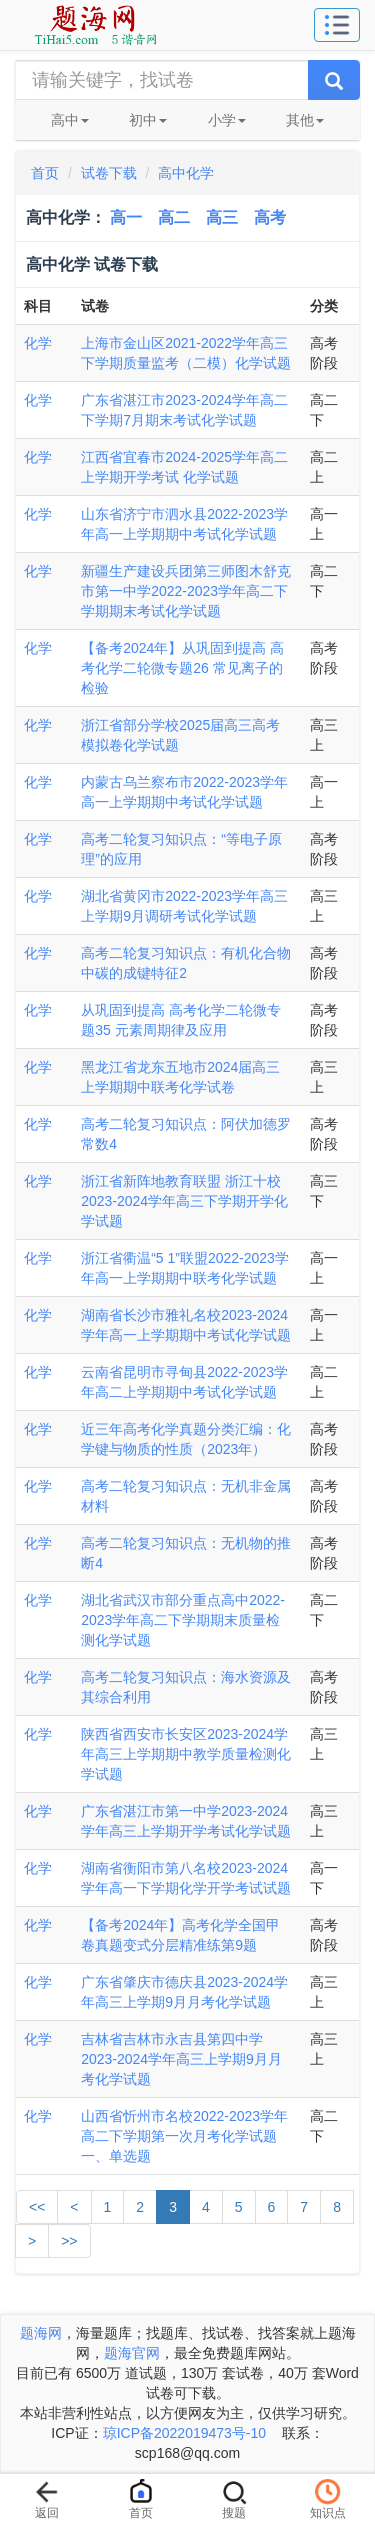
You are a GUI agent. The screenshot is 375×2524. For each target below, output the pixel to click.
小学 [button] (227, 120)
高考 (270, 217)
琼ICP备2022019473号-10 (184, 2433)
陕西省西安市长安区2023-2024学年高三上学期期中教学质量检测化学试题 (186, 1754)
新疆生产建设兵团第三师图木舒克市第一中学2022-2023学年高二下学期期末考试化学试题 (186, 591)
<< (37, 2207)
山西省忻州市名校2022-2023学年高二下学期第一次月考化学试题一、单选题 (184, 2136)
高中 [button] (70, 120)
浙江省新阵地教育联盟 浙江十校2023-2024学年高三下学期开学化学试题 (184, 1201)
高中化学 (186, 173)
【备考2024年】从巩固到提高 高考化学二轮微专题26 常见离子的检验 (182, 668)
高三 (222, 217)
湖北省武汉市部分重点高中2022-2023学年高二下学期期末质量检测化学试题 (183, 1620)
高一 (126, 217)
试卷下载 (109, 173)
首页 (45, 173)
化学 (38, 343)
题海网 (41, 2333)
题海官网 (132, 2353)
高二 (174, 217)
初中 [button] (148, 120)
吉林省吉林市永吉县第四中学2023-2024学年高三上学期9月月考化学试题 (181, 2059)
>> (69, 2241)
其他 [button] (305, 120)
